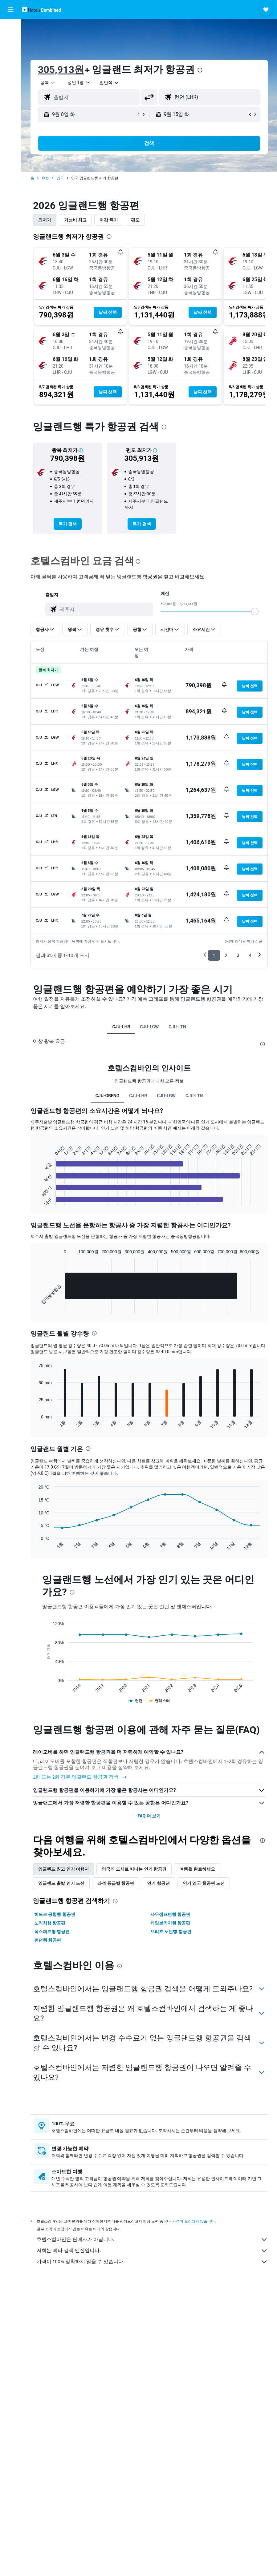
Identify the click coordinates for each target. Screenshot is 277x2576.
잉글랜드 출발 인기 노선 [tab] (61, 1883)
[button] (10, 9)
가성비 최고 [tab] (75, 219)
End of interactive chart (35, 1200)
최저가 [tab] (44, 219)
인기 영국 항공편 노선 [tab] (204, 1883)
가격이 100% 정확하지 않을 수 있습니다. (152, 2261)
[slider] (255, 611)
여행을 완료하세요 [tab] (197, 1869)
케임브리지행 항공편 (170, 1922)
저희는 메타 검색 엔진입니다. (152, 2250)
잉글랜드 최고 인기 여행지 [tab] (63, 1869)
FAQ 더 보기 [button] (149, 1815)
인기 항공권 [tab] (158, 1883)
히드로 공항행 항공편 (54, 1914)
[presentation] (200, 70)
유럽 (45, 178)
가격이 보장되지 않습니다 (193, 2221)
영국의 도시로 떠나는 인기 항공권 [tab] (134, 1869)
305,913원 (61, 69)
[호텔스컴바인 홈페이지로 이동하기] (41, 9)
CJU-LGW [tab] (149, 1026)
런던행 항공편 (47, 1940)
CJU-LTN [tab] (177, 1026)
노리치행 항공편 (49, 1922)
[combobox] (109, 82)
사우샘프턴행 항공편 (170, 1914)
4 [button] (250, 955)
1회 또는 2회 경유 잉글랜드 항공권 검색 (80, 1777)
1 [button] (214, 955)
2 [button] (226, 955)
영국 (60, 178)
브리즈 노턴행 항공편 (170, 1931)
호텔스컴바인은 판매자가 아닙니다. (152, 2239)
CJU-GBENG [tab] (108, 1095)
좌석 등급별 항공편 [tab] (115, 1883)
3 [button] (238, 955)
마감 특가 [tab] (109, 219)
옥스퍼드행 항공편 (52, 1931)
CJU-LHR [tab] (121, 1026)
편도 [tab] (135, 219)
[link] (68, 524)
